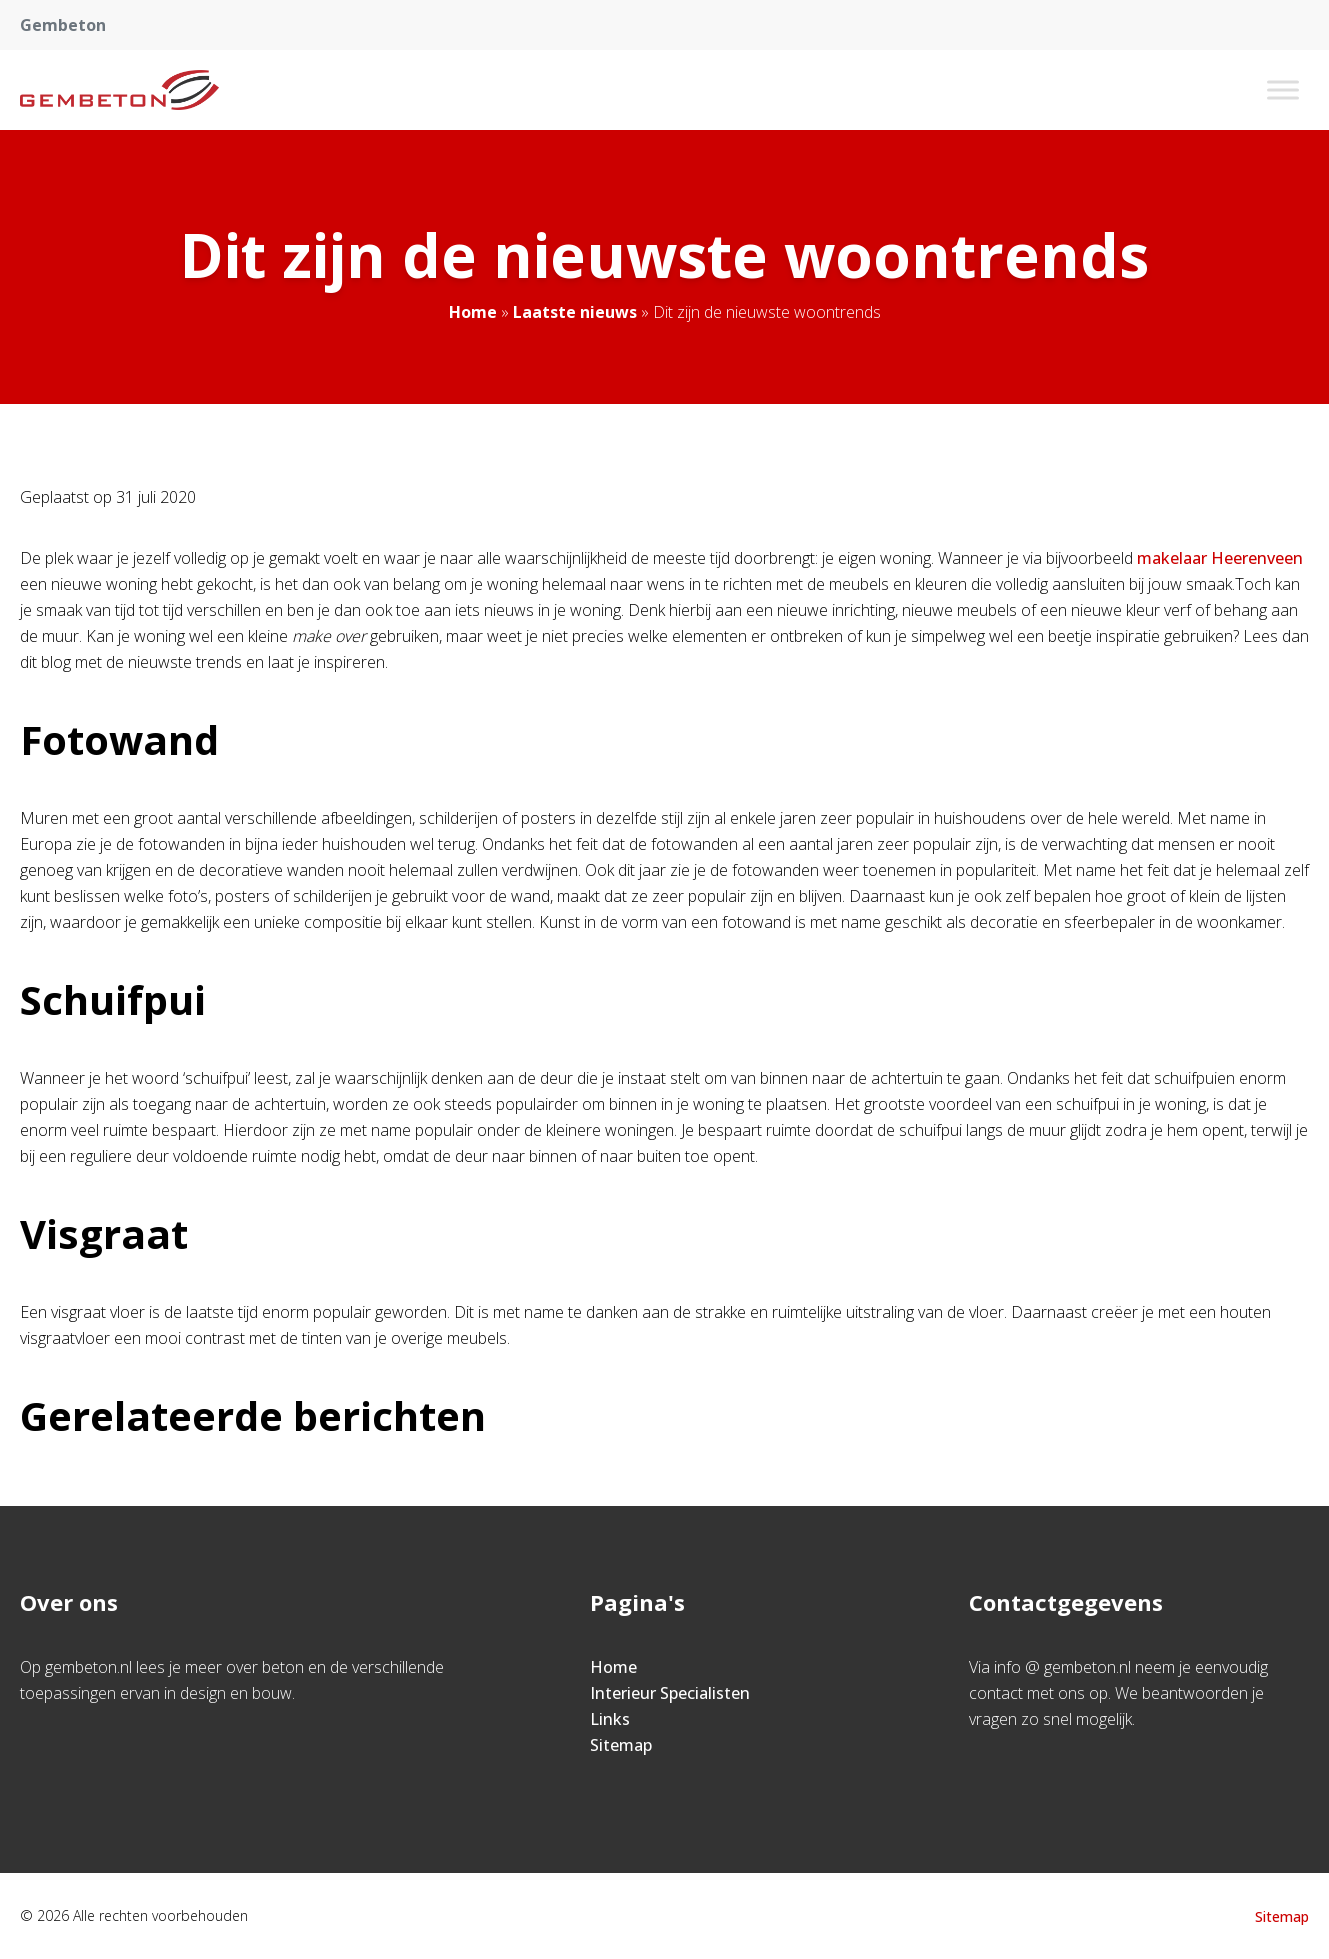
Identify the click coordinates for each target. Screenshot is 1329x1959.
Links (610, 1719)
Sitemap (621, 1745)
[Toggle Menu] (1283, 89)
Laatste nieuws (575, 312)
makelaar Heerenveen (1220, 558)
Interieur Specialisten (670, 1693)
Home (473, 312)
